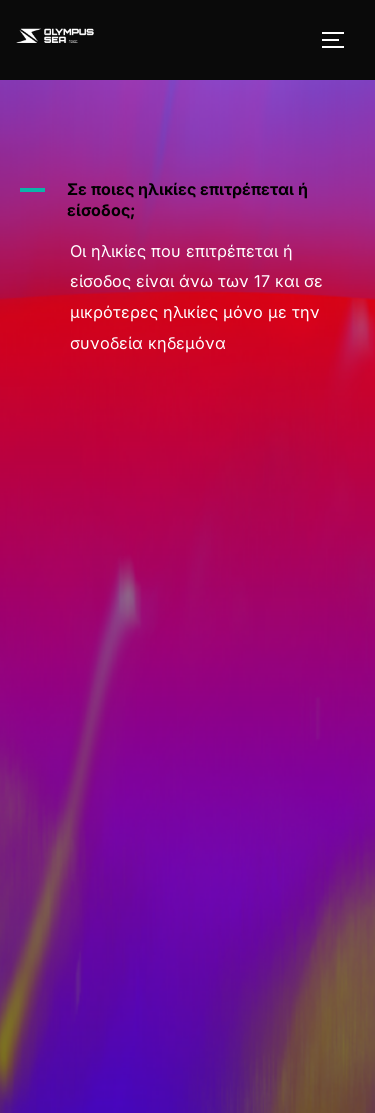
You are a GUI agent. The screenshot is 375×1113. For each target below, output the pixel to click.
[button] (187, 200)
